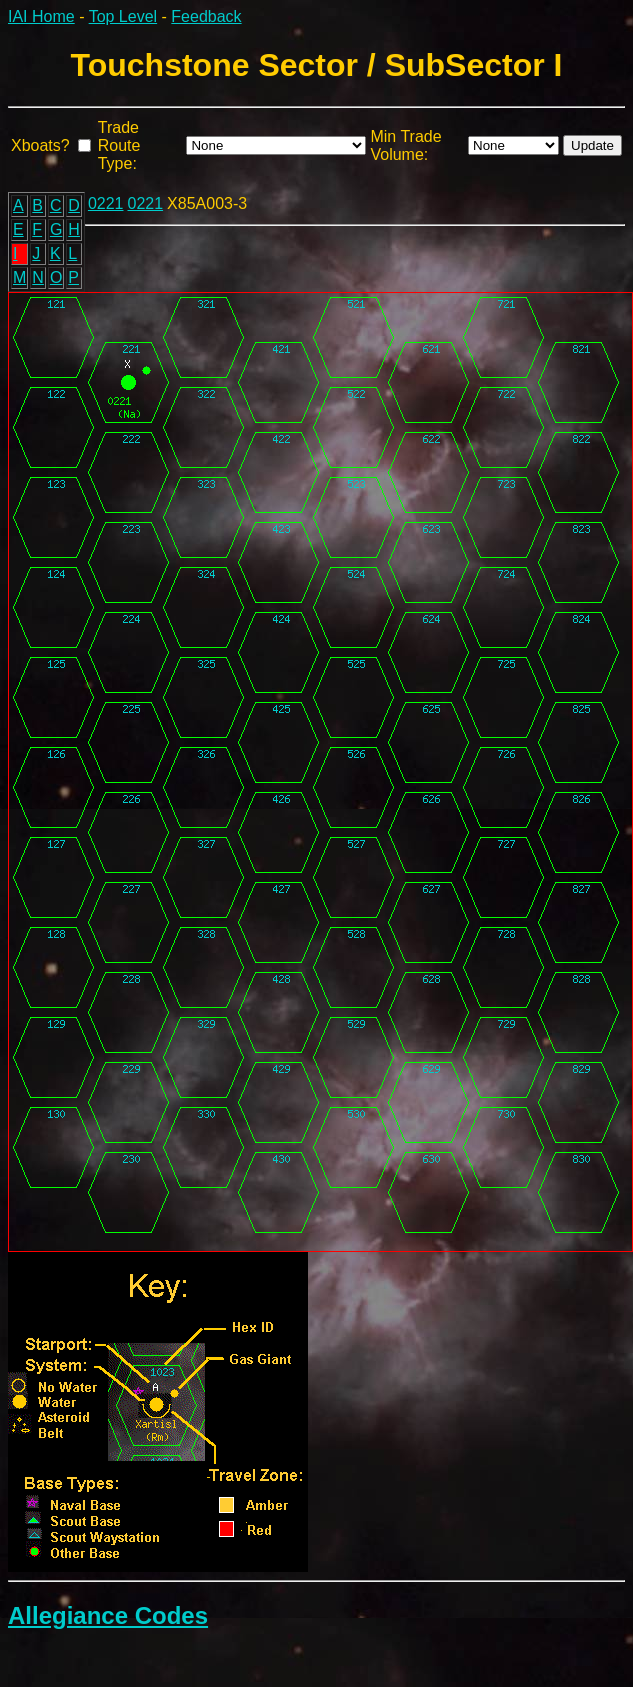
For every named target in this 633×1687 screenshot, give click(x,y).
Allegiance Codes (108, 1615)
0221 (106, 203)
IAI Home (41, 16)
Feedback (206, 16)
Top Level (123, 16)
